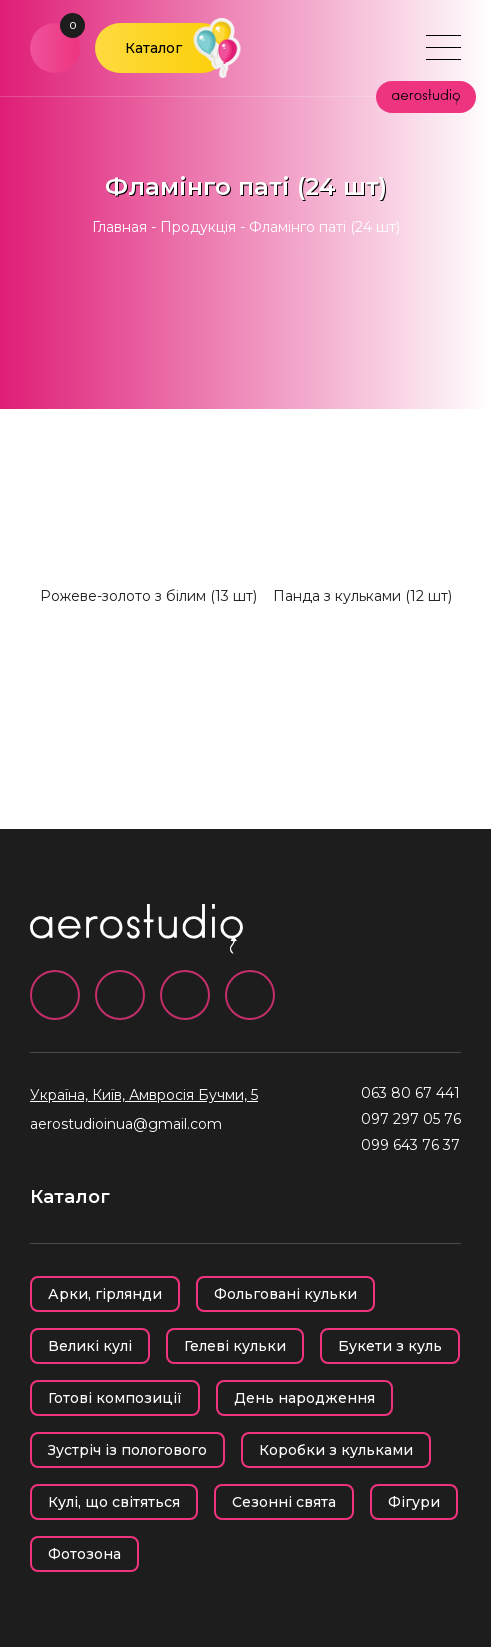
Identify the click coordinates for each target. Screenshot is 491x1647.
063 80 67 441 (410, 1093)
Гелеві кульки (235, 1346)
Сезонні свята (284, 1502)
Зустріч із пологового (127, 1450)
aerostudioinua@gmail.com (126, 1124)
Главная (119, 227)
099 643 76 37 (410, 1145)
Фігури (414, 1502)
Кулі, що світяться (114, 1502)
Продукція (198, 227)
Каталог (153, 48)
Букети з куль (390, 1346)
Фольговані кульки (285, 1294)
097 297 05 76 (411, 1119)
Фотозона (84, 1554)
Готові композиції (115, 1398)
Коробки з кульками (336, 1450)
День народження (304, 1398)
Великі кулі (90, 1346)
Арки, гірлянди (105, 1294)
